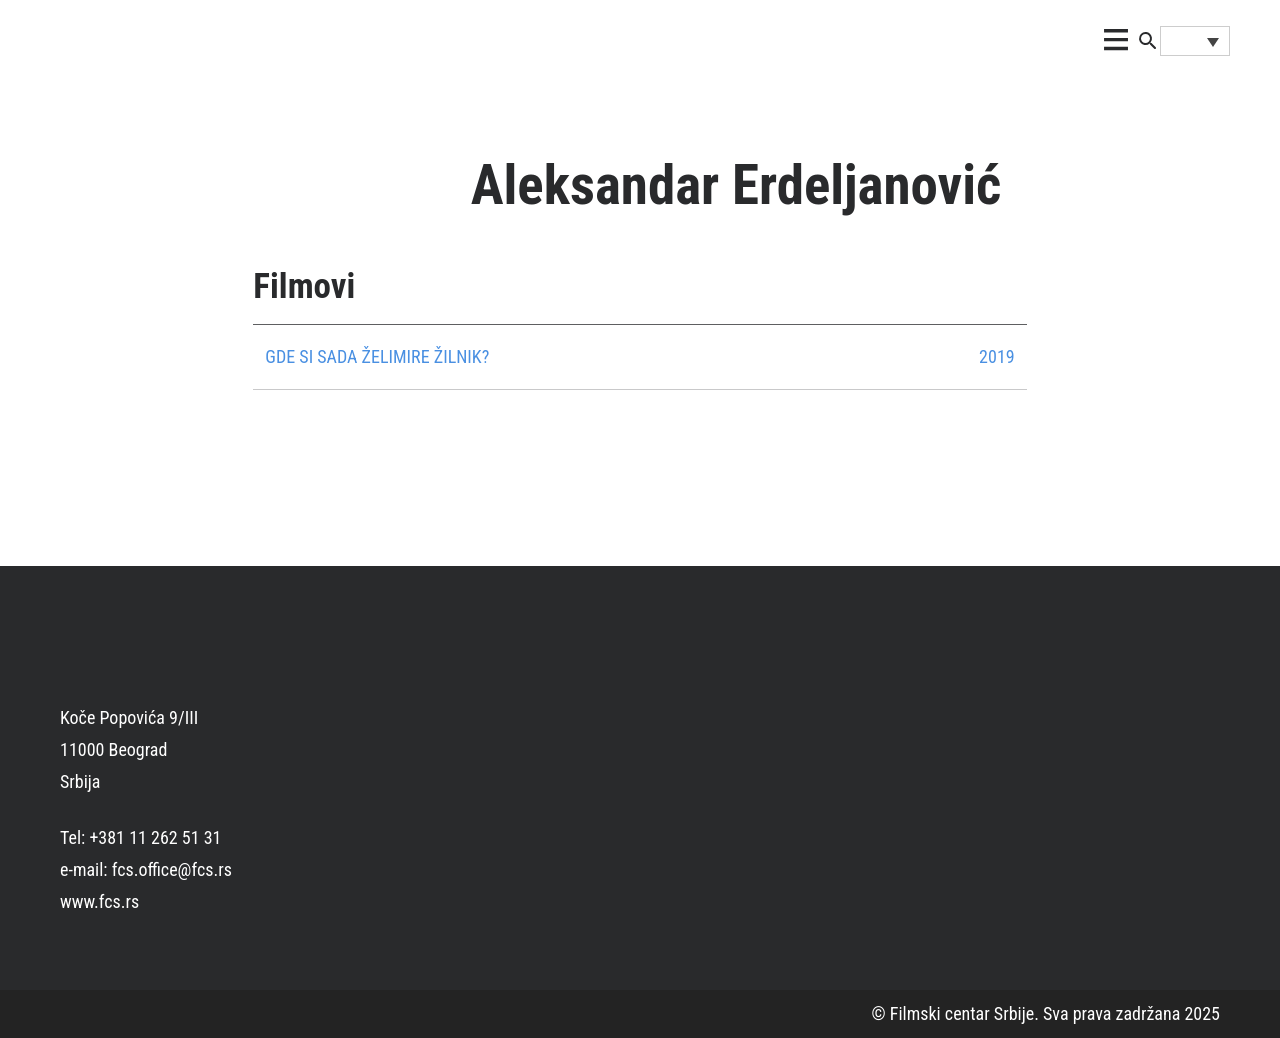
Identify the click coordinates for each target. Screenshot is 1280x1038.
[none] (1195, 41)
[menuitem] (1195, 41)
